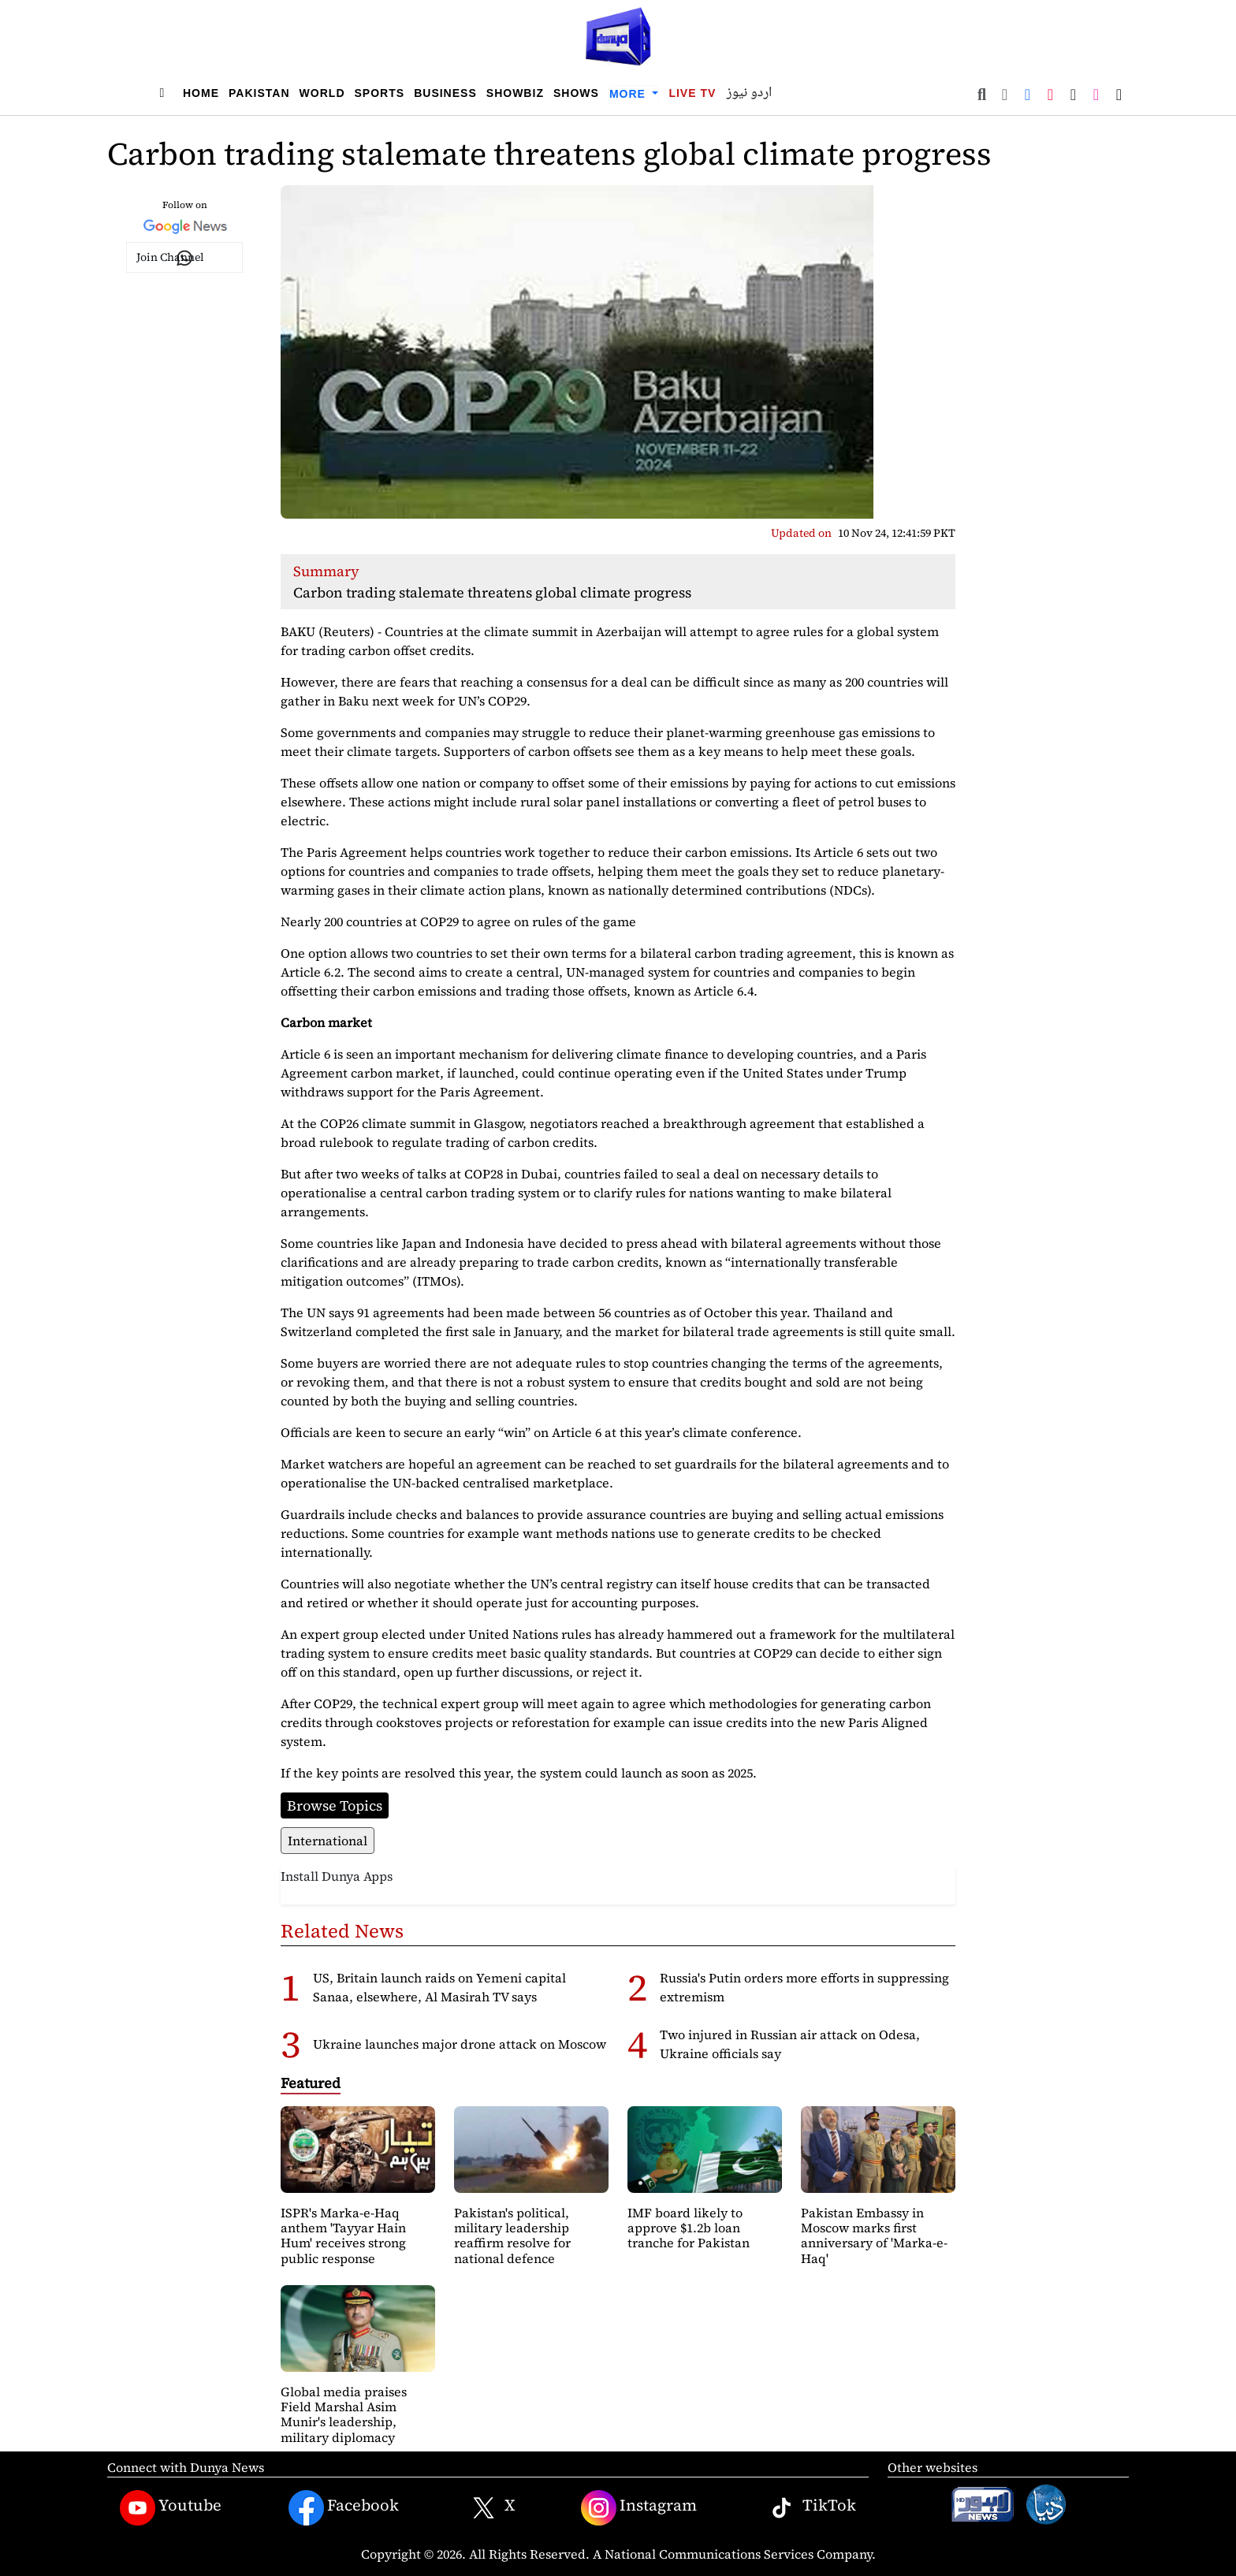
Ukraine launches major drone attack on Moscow (459, 2044)
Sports (380, 93)
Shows (576, 93)
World (322, 93)
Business (445, 93)
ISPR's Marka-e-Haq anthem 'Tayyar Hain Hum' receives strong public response (343, 2235)
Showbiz (515, 93)
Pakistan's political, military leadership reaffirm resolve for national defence (512, 2235)
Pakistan (259, 93)
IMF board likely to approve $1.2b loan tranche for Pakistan (688, 2227)
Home (201, 93)
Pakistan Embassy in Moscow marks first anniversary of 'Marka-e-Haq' (874, 2235)
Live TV (692, 93)
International (327, 1840)
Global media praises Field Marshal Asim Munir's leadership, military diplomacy (344, 2414)
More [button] (629, 93)
